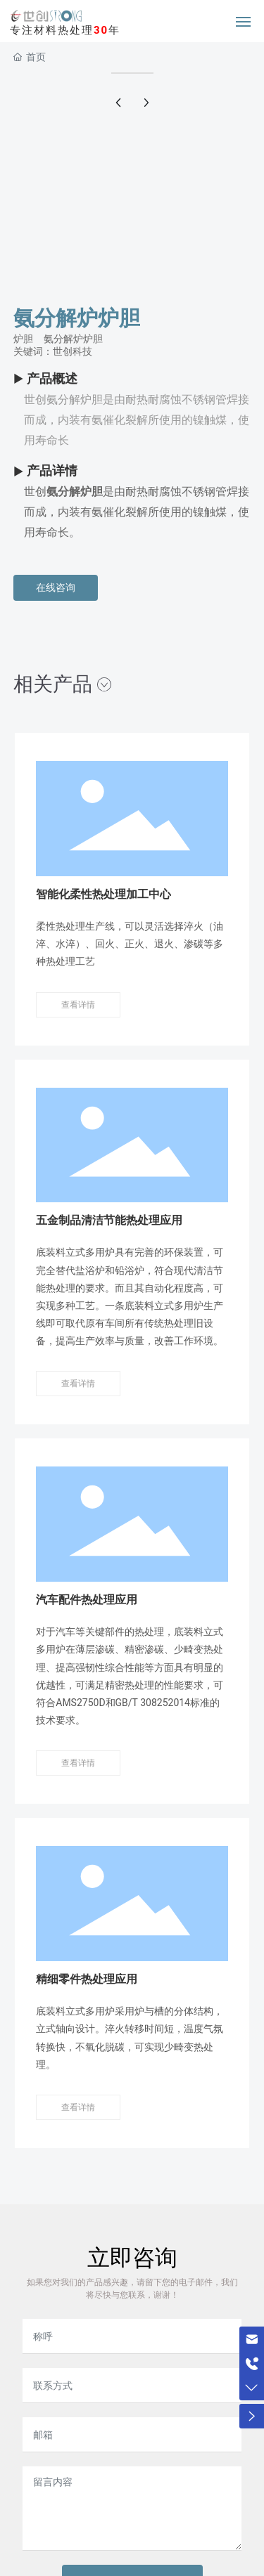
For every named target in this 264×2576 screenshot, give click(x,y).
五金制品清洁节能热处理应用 (109, 1220)
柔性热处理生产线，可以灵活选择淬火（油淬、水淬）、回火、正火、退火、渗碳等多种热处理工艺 (129, 944)
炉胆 (23, 338)
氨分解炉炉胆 (73, 338)
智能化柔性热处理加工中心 (103, 894)
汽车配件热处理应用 (86, 1599)
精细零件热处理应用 (86, 1979)
